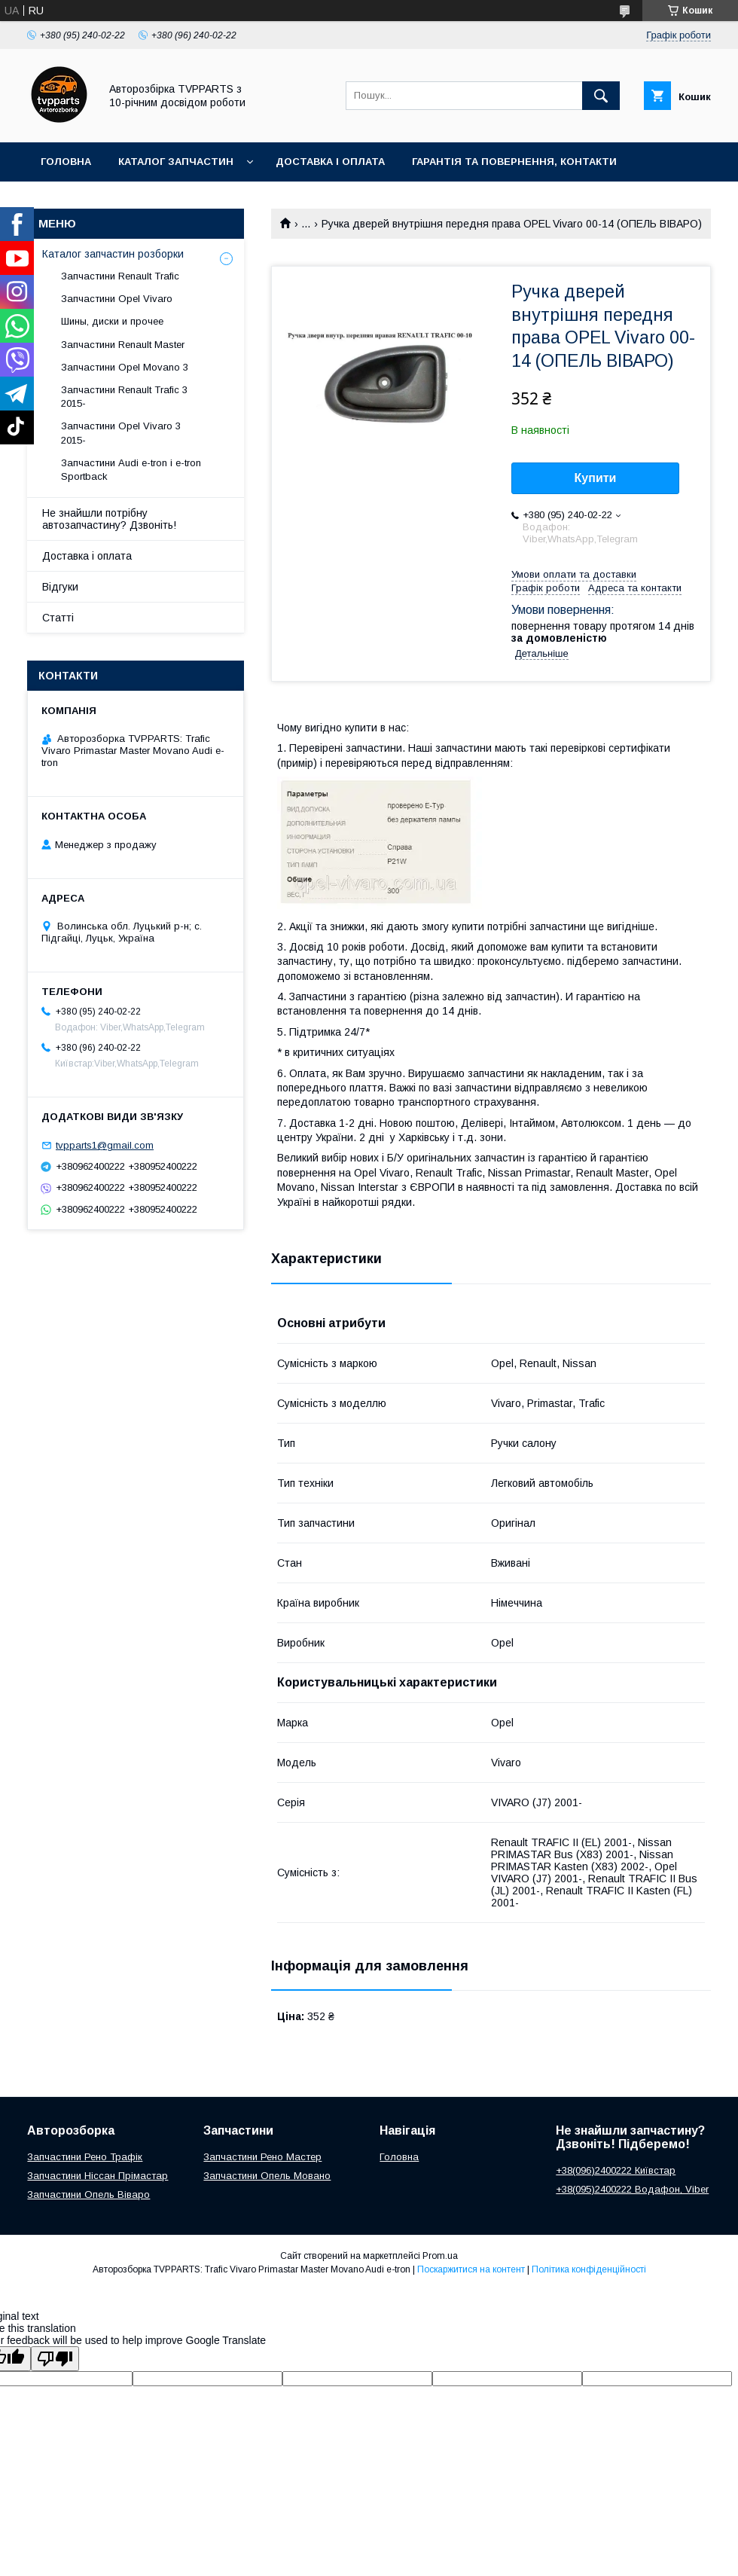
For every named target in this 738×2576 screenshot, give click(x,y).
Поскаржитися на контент (471, 2269)
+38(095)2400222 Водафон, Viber (632, 2189)
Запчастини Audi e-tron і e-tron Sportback (131, 469)
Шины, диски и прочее (112, 321)
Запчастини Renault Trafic (120, 276)
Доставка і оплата (330, 161)
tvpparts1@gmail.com (105, 1145)
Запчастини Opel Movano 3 (124, 367)
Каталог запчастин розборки (113, 254)
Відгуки (60, 587)
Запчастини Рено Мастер (262, 2156)
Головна (66, 161)
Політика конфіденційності (589, 2269)
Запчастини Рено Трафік (84, 2156)
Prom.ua (440, 2256)
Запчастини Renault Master (122, 344)
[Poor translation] (55, 2358)
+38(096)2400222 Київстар (615, 2170)
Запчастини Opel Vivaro (116, 298)
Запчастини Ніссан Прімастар (97, 2175)
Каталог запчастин (175, 161)
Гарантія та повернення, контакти (514, 161)
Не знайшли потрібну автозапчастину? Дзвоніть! (109, 519)
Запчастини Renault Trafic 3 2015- (124, 396)
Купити (596, 478)
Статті (58, 618)
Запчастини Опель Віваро (88, 2194)
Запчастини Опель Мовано (267, 2175)
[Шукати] (601, 95)
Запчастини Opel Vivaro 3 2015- (121, 432)
